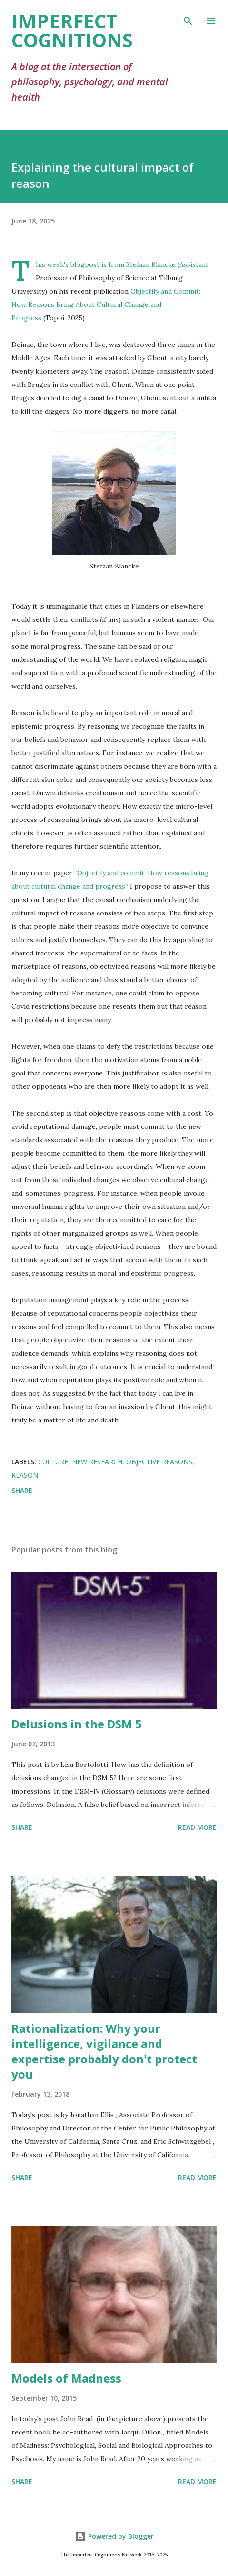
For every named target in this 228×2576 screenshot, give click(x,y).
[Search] (188, 17)
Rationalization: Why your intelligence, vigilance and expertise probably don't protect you (104, 2051)
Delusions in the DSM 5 (76, 1724)
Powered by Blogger (114, 2536)
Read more (197, 1827)
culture (53, 1461)
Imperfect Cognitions (72, 30)
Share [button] (21, 1490)
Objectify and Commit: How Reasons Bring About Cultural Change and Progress (105, 304)
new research (97, 1461)
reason (24, 1475)
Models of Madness (66, 2378)
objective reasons (159, 1461)
